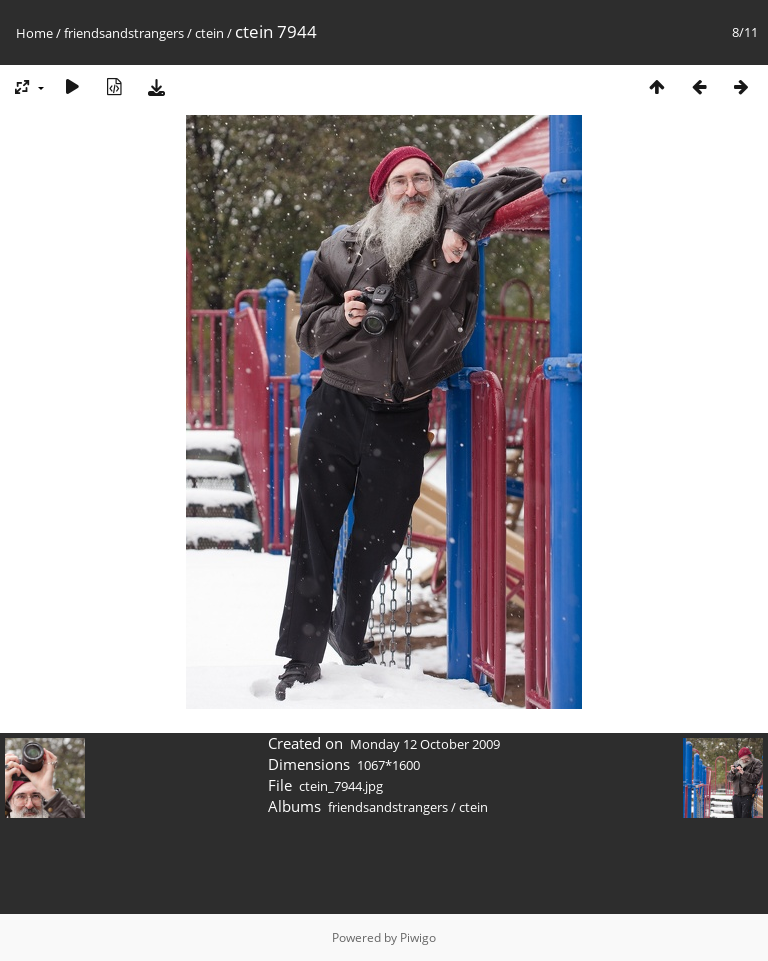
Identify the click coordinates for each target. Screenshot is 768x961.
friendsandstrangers (124, 33)
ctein (209, 33)
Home (34, 33)
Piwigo (418, 937)
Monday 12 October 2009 (425, 744)
